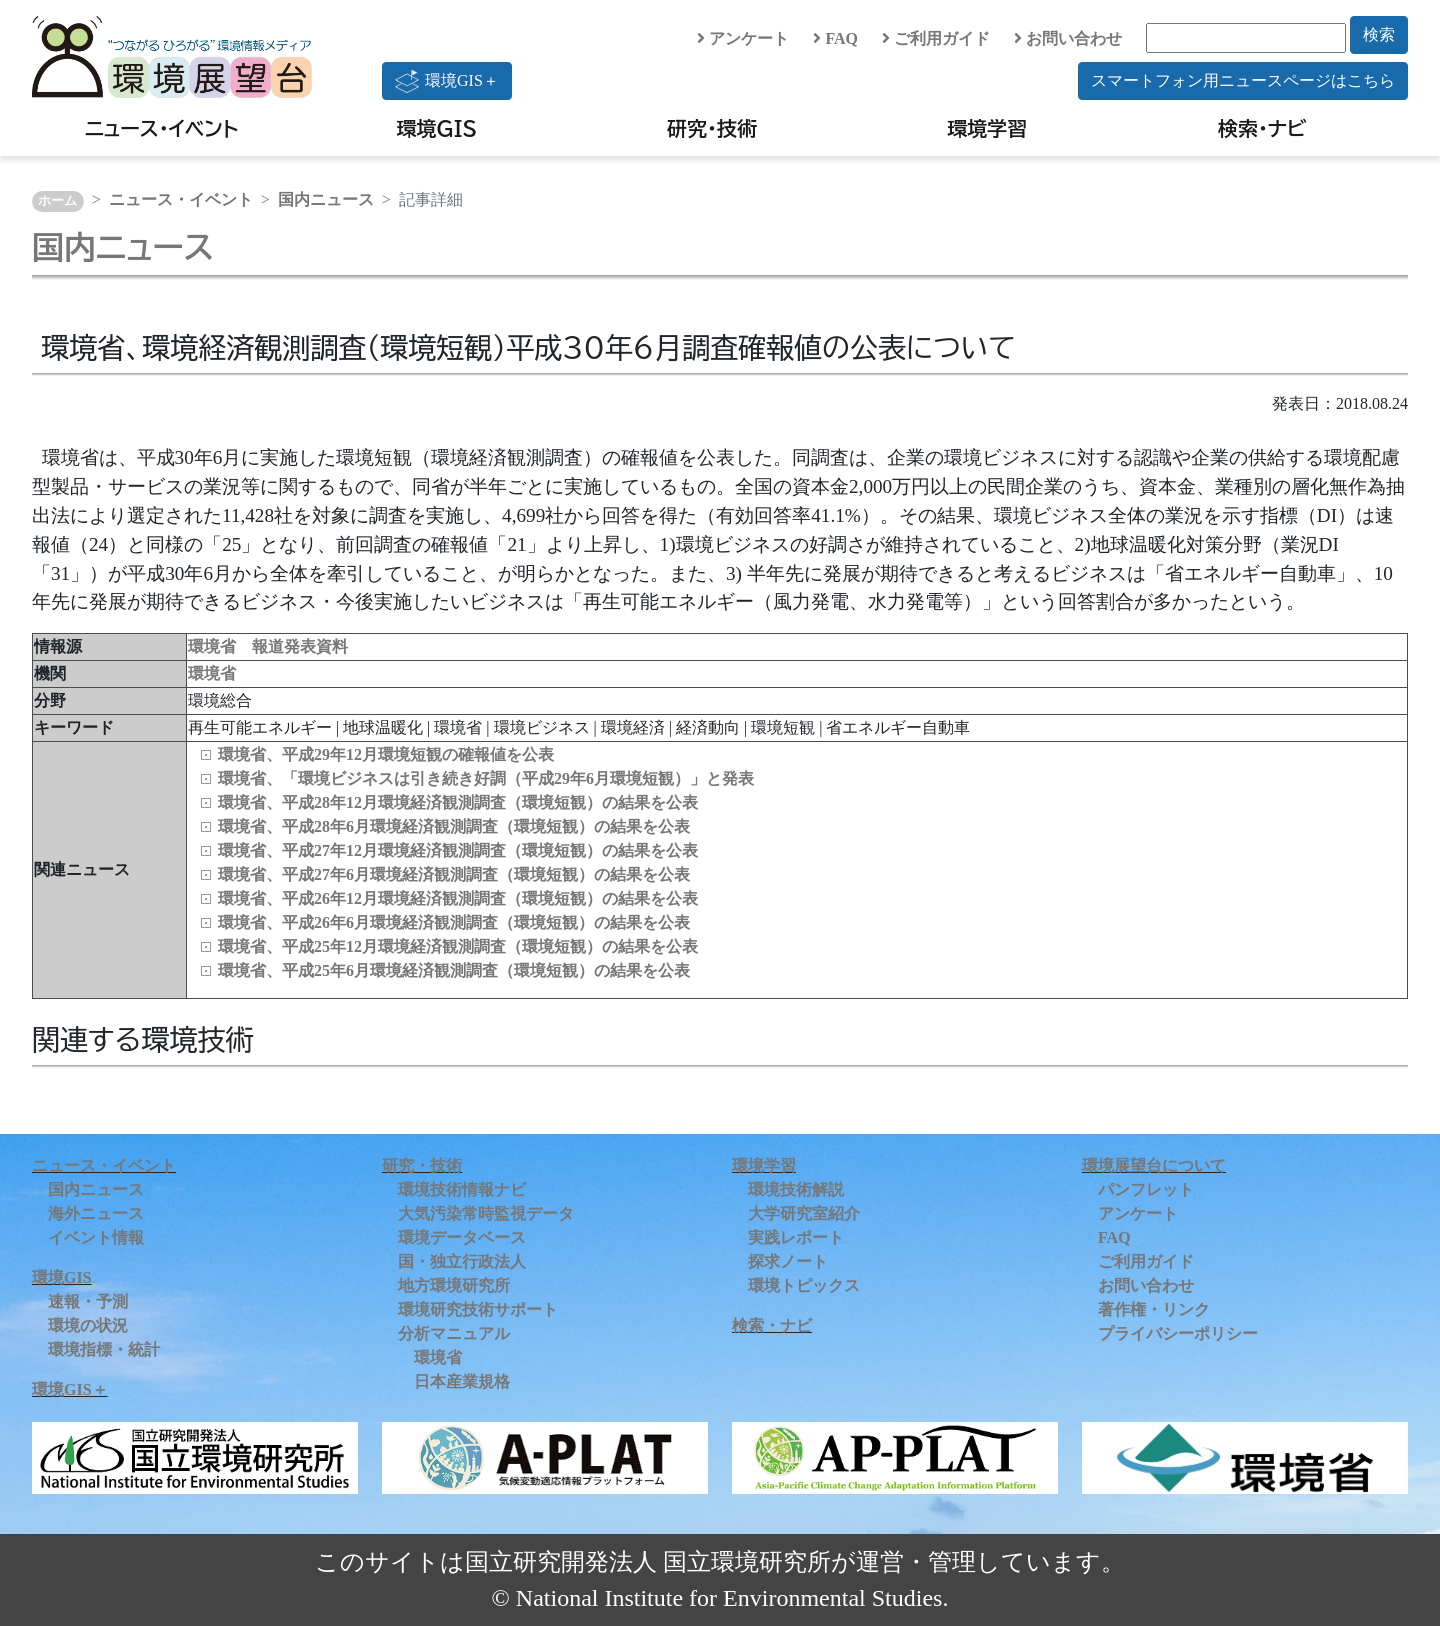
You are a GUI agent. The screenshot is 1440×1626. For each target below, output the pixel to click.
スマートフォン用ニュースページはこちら (1243, 80)
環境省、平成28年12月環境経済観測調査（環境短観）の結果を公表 (458, 802)
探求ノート (788, 1261)
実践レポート (796, 1237)
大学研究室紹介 (804, 1213)
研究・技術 (712, 128)
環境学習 (987, 128)
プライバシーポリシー (1178, 1333)
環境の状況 (88, 1325)
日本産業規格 (462, 1381)
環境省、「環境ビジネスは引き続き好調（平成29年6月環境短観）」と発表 (486, 778)
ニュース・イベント (161, 128)
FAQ (835, 38)
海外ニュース (96, 1213)
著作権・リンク (1154, 1309)
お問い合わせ (1068, 38)
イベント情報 (96, 1237)
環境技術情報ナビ (462, 1189)
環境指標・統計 (104, 1349)
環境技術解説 (796, 1189)
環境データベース (462, 1237)
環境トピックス (804, 1285)
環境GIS (437, 128)
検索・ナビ (1262, 128)
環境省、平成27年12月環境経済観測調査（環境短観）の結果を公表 (458, 850)
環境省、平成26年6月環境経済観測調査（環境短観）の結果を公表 (454, 922)
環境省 (212, 673)
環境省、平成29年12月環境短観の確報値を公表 (386, 754)
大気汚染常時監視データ (486, 1213)
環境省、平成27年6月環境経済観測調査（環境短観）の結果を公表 (454, 874)
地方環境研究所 (454, 1285)
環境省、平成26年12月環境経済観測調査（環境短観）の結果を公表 (458, 898)
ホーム (57, 201)
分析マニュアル (454, 1333)
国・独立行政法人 (462, 1261)
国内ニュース (326, 199)
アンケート (743, 38)
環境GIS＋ (447, 81)
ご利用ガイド (936, 38)
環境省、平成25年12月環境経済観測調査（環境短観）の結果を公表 (458, 946)
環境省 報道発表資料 (268, 646)
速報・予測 (88, 1301)
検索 (1379, 34)
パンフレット (1146, 1189)
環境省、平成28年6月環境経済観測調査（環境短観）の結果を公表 (454, 826)
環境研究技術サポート (478, 1309)
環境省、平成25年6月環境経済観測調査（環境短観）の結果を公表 (454, 970)
